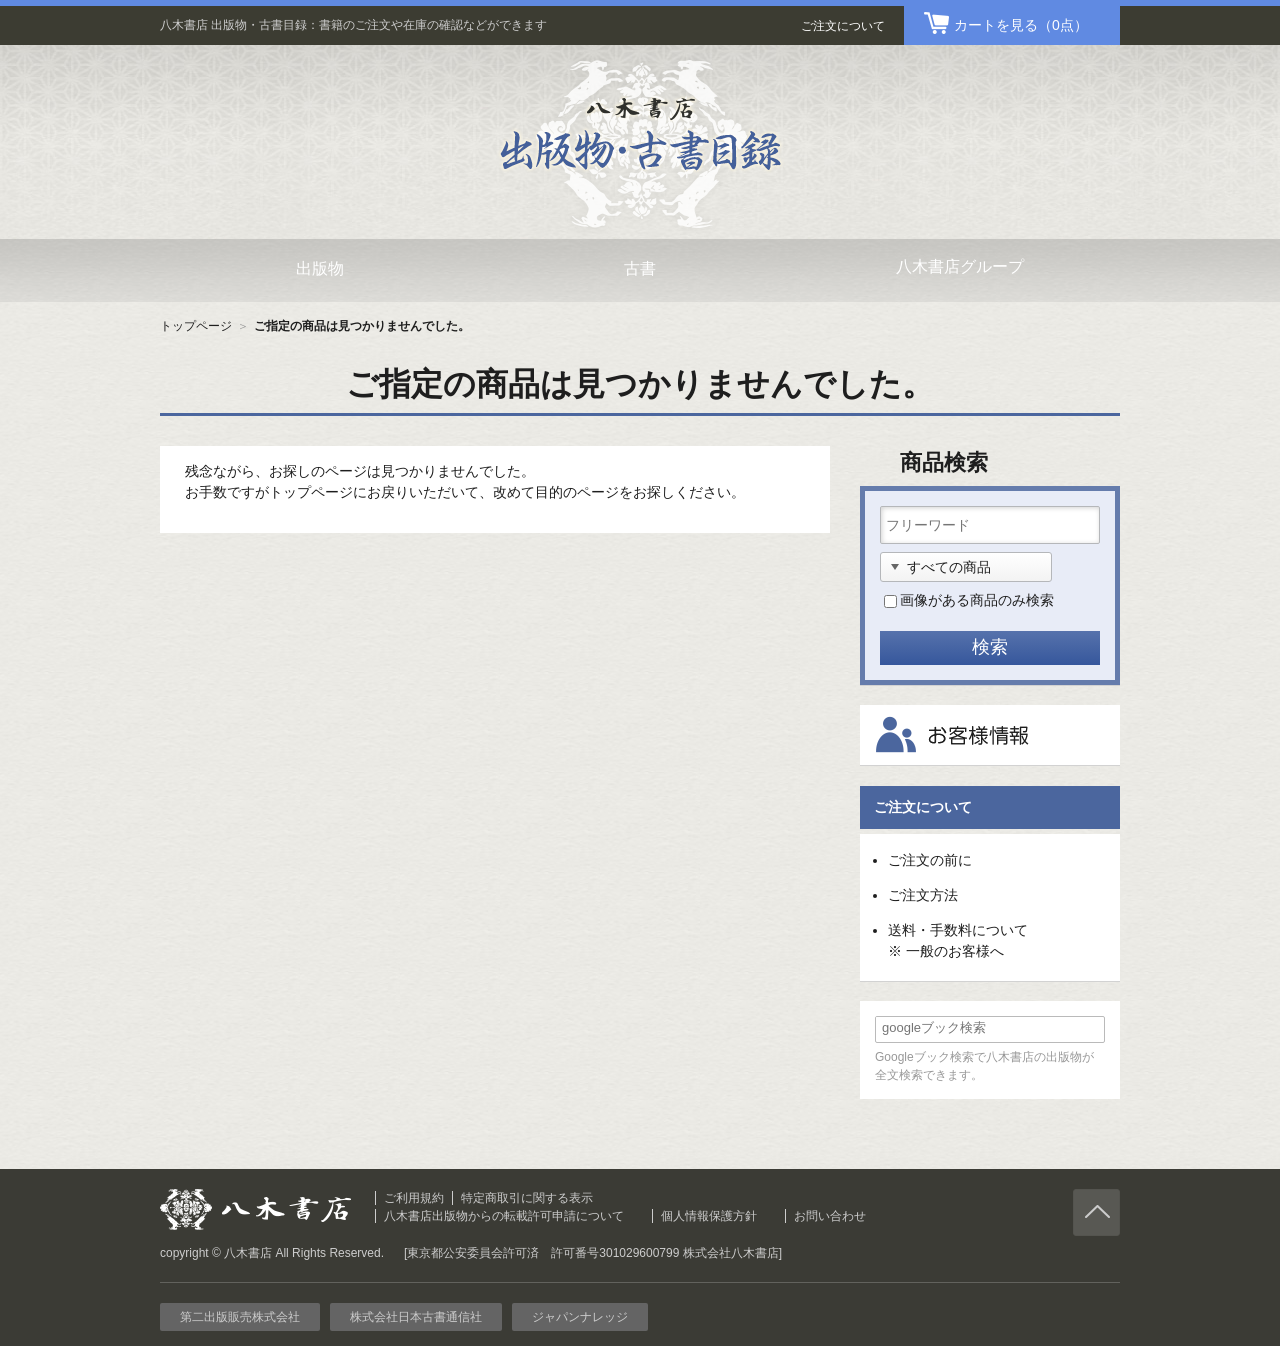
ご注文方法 (923, 895)
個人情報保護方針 (709, 1216)
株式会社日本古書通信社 (416, 1317)
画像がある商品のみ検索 (977, 600)
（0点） (1021, 25)
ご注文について (843, 26)
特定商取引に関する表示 (527, 1198)
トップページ (196, 326)
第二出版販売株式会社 (240, 1317)
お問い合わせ (830, 1216)
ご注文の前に (930, 860)
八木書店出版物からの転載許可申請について (504, 1216)
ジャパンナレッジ (580, 1317)
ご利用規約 (414, 1198)
